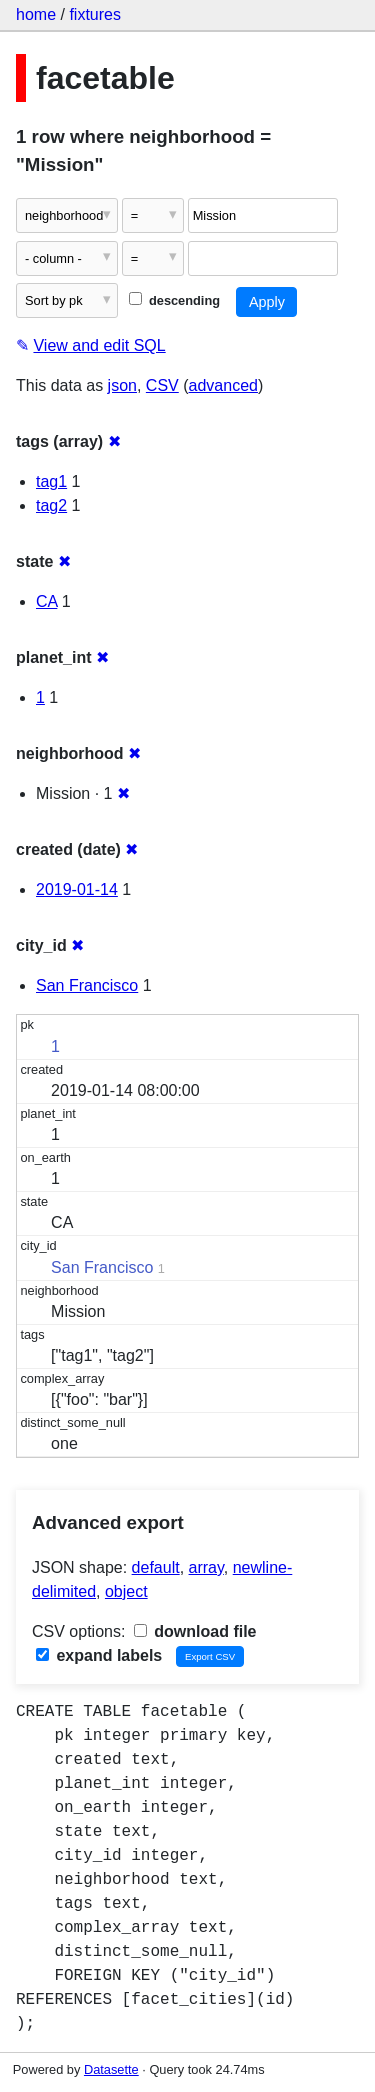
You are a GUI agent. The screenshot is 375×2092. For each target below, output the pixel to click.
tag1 (51, 481)
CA (46, 601)
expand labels (99, 1655)
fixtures (95, 14)
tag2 (51, 505)
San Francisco (87, 985)
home (36, 14)
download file (195, 1631)
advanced (223, 385)
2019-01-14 (77, 889)
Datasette (111, 2069)
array (206, 1567)
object (126, 1591)
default (156, 1567)
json (122, 385)
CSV (162, 385)
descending (174, 300)
